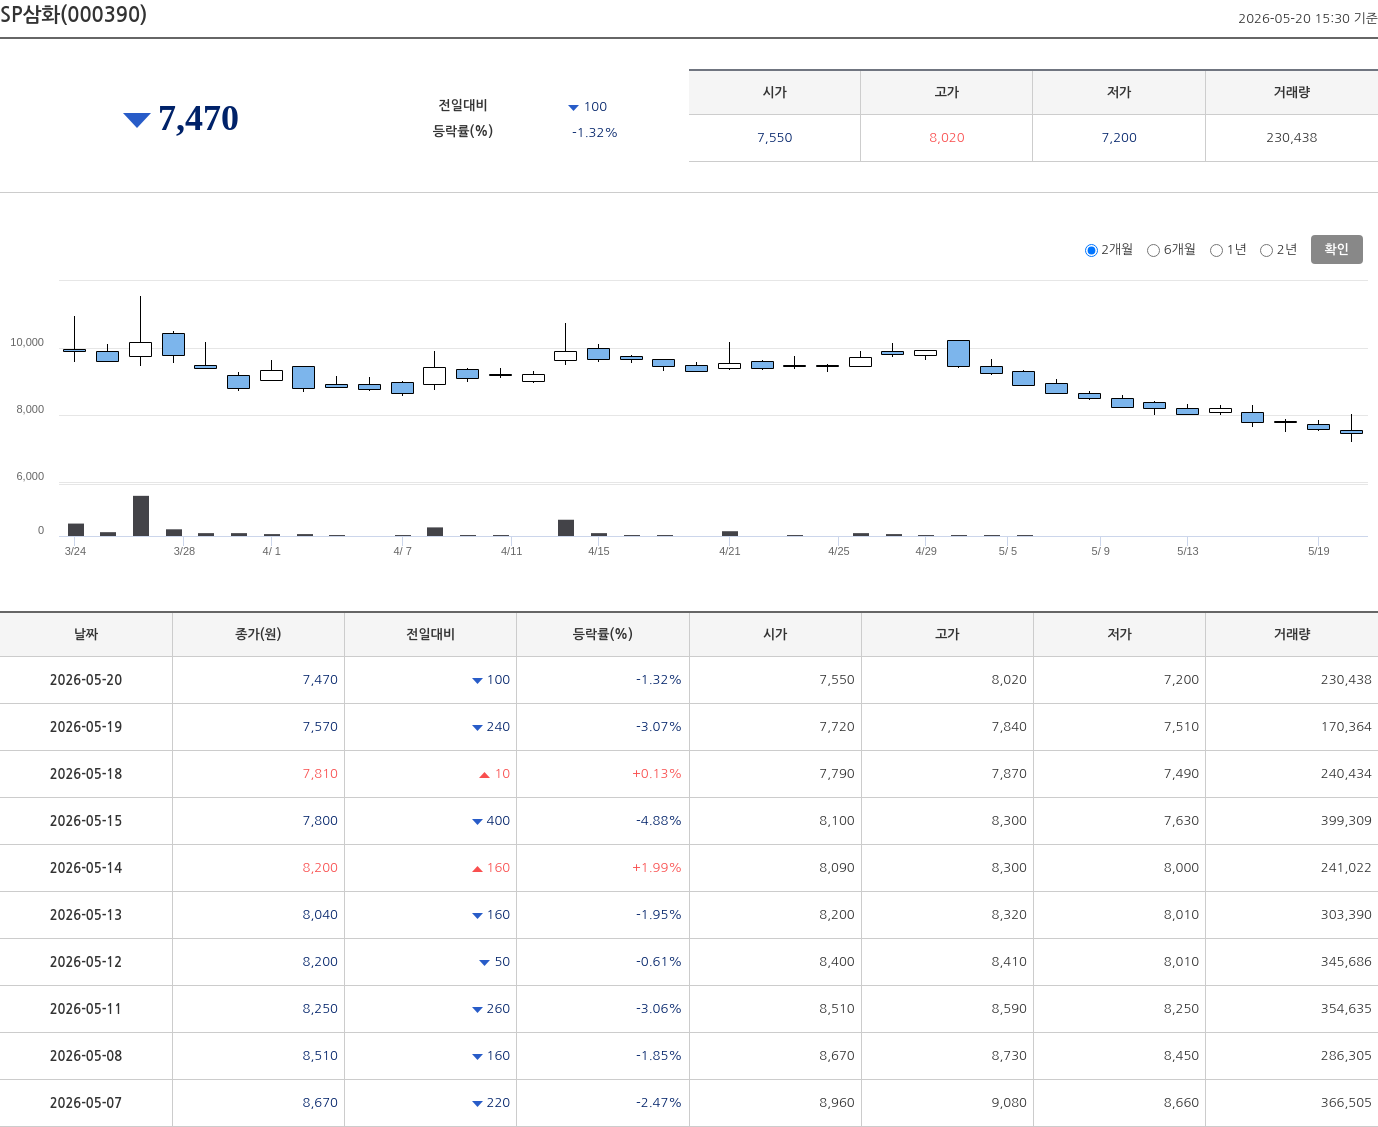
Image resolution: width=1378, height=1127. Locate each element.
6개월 (1180, 249)
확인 (1337, 249)
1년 (1236, 249)
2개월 (1117, 249)
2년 (1287, 249)
